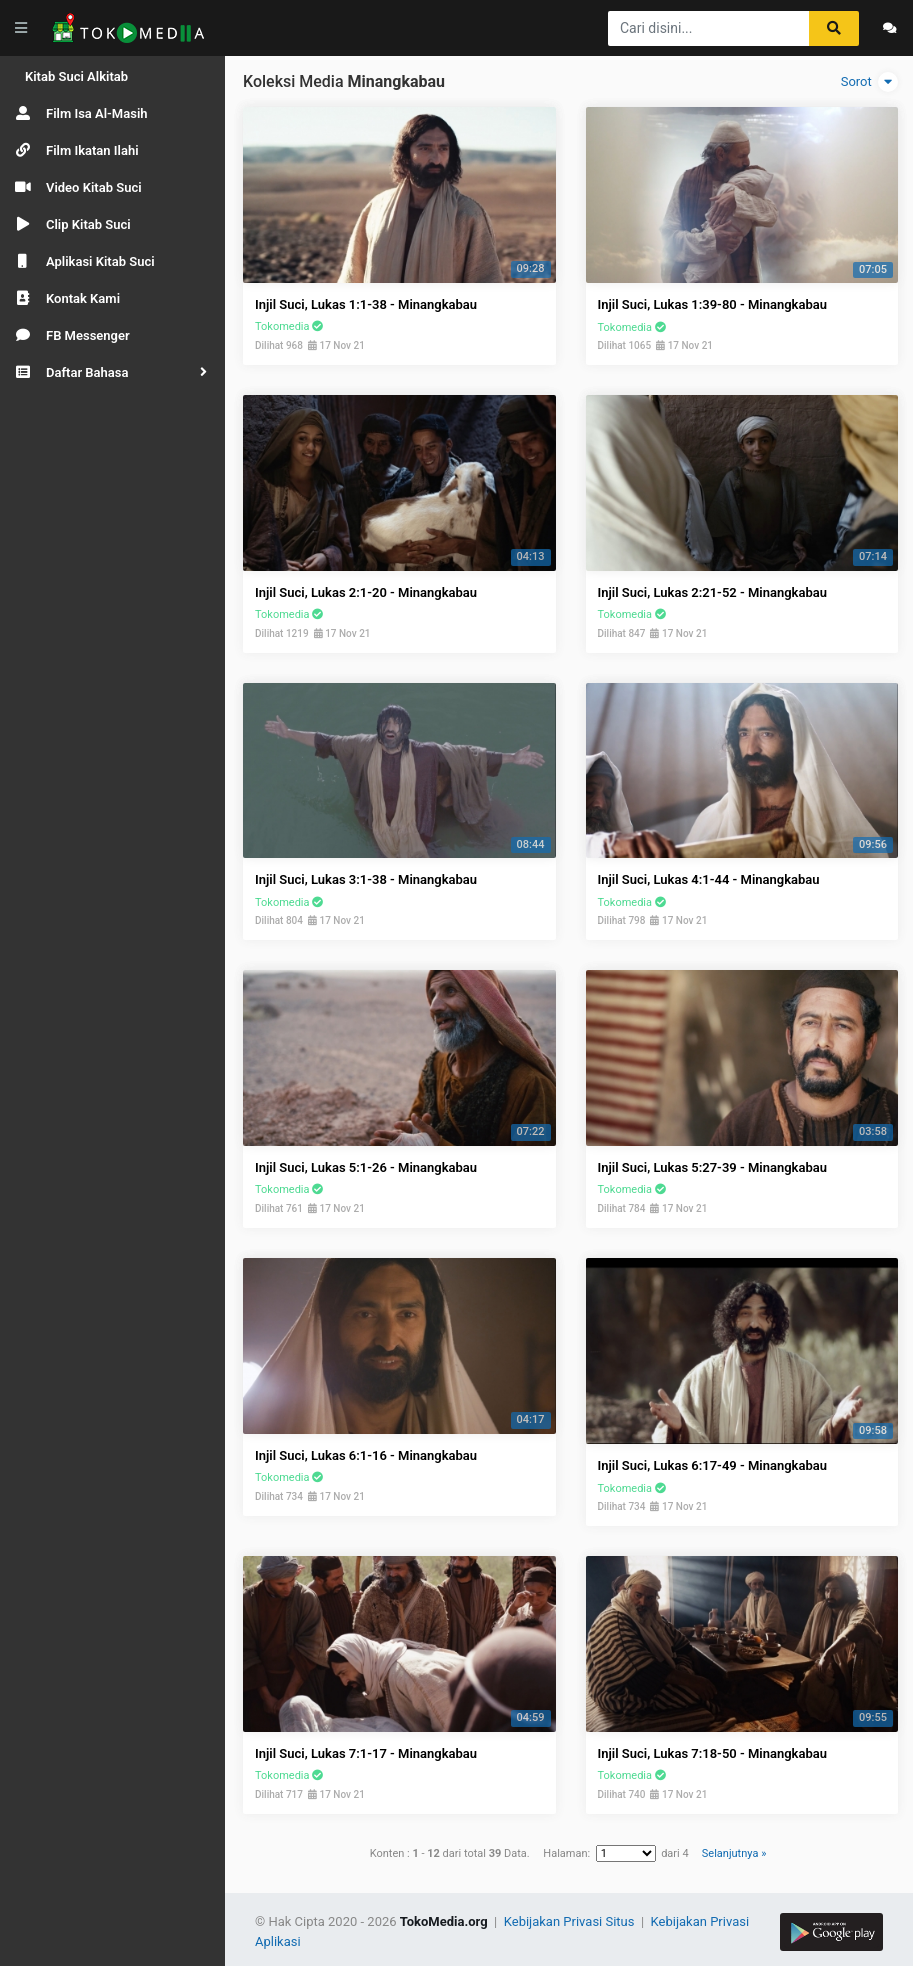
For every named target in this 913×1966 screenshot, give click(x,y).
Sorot (869, 82)
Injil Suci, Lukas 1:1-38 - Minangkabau (366, 304)
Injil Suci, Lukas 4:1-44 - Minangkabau (709, 879)
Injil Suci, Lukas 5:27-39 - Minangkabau (713, 1167)
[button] (112, 372)
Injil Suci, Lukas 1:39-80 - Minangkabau (713, 304)
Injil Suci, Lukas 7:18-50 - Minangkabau (713, 1753)
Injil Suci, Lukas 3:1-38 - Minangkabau (366, 879)
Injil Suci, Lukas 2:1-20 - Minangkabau (366, 592)
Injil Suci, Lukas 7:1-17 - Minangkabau (366, 1753)
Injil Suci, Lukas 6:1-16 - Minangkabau (366, 1455)
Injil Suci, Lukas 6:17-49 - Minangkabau (713, 1465)
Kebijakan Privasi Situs (571, 1921)
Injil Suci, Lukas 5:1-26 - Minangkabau (366, 1167)
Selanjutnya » (734, 1853)
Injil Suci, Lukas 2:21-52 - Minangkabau (713, 592)
